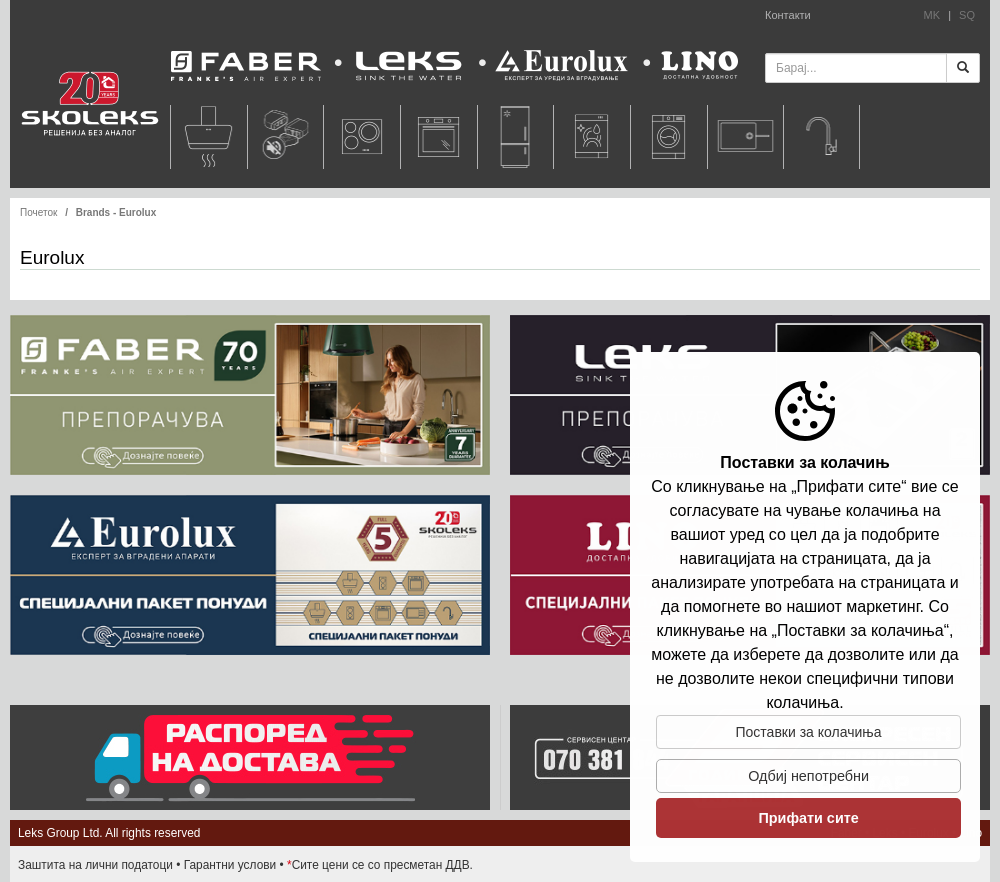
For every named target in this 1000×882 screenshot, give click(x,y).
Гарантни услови (230, 865)
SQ (967, 15)
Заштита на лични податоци (95, 865)
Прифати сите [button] (808, 818)
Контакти (788, 15)
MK (932, 15)
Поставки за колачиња (809, 732)
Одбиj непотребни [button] (808, 776)
